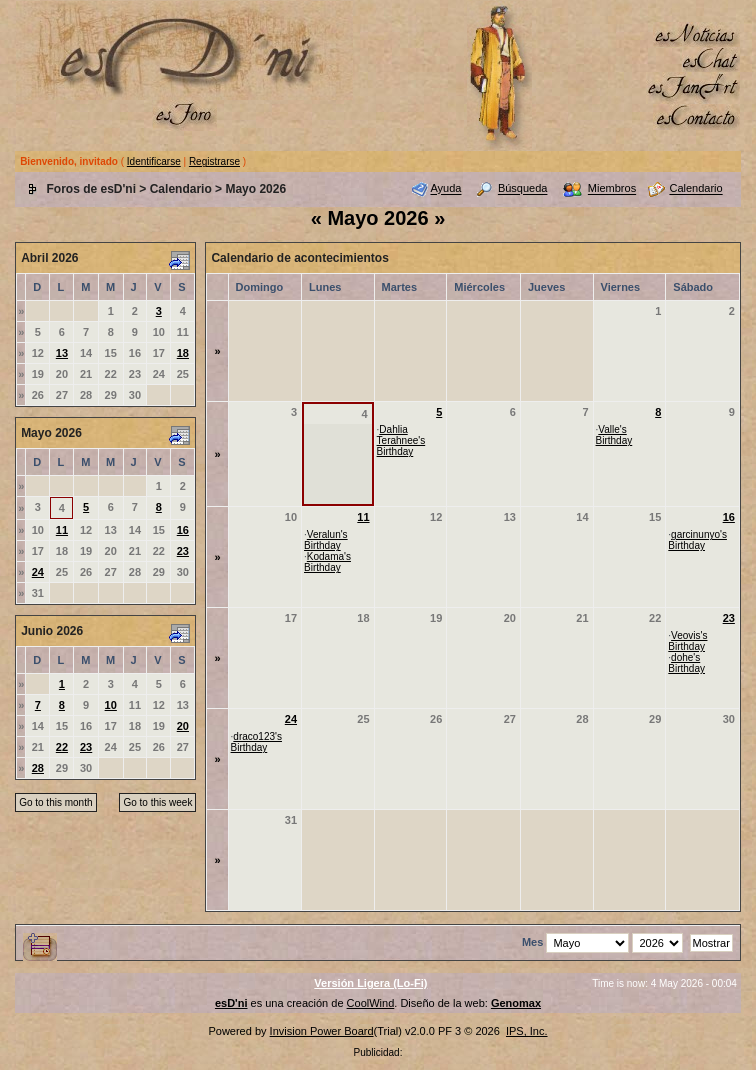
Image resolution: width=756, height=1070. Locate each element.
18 (183, 353)
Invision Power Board (322, 1031)
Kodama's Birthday (327, 562)
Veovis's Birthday (687, 641)
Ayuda (445, 189)
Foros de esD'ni (91, 189)
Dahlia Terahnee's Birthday (401, 440)
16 (183, 530)
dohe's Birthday (686, 663)
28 (38, 768)
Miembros (612, 189)
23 (183, 551)
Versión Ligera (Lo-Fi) (370, 983)
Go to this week (157, 802)
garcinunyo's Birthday (697, 540)
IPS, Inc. (527, 1031)
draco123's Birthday (256, 742)
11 (62, 530)
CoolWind (371, 1003)
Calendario (181, 189)
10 (111, 705)
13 (62, 353)
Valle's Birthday (614, 435)
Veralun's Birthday (326, 540)
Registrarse (214, 161)
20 (183, 726)
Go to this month (55, 802)
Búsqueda (523, 189)
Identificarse (154, 161)
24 (38, 572)
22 (62, 747)
